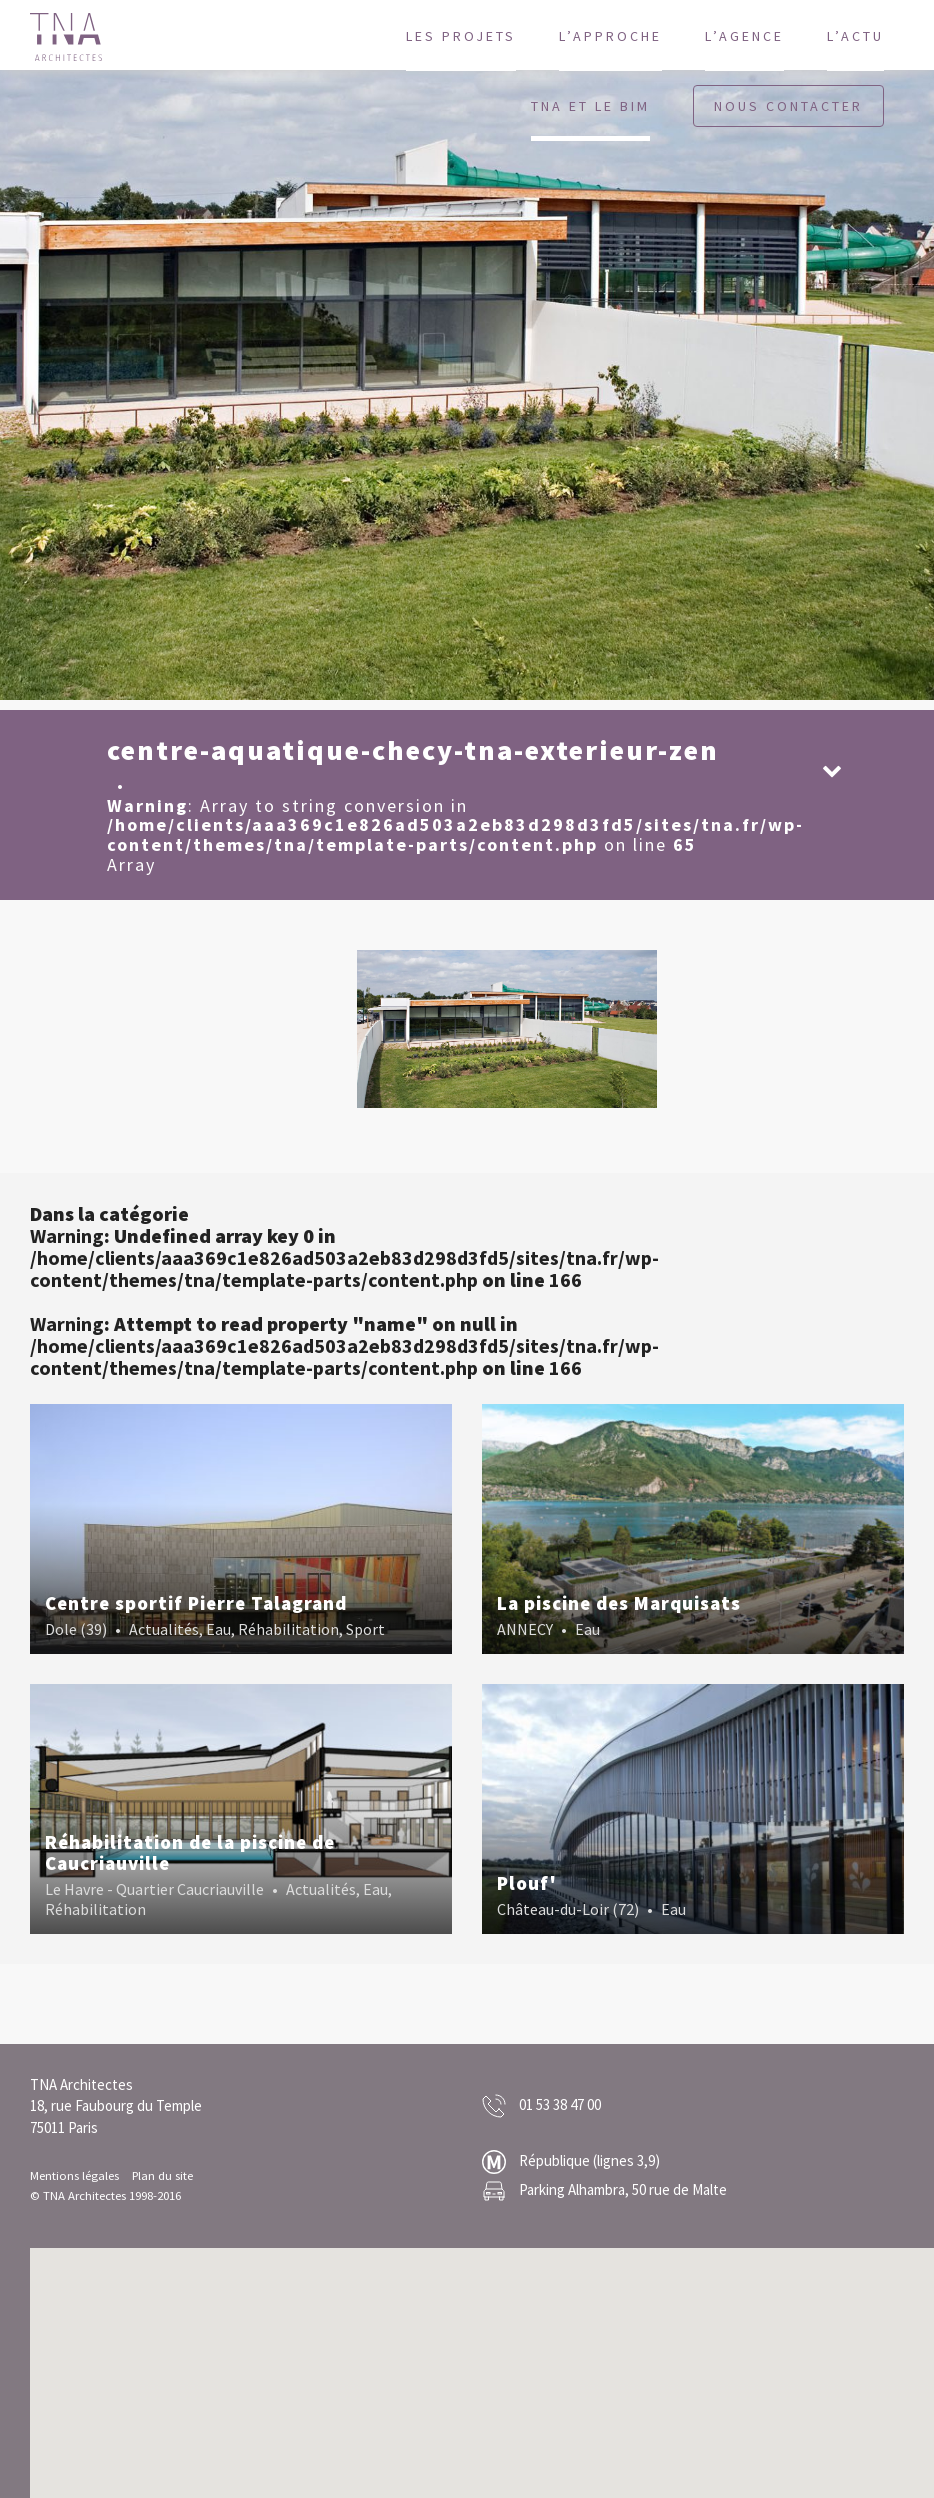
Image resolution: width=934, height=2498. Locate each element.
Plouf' (527, 1883)
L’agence (744, 36)
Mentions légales (74, 2175)
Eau (218, 1629)
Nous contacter (788, 106)
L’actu (855, 36)
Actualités (164, 1629)
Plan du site (162, 2175)
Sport (365, 1629)
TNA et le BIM (590, 106)
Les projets (461, 36)
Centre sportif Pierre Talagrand (196, 1603)
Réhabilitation (288, 1629)
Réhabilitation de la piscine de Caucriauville (190, 1852)
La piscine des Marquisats (619, 1603)
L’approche (610, 36)
